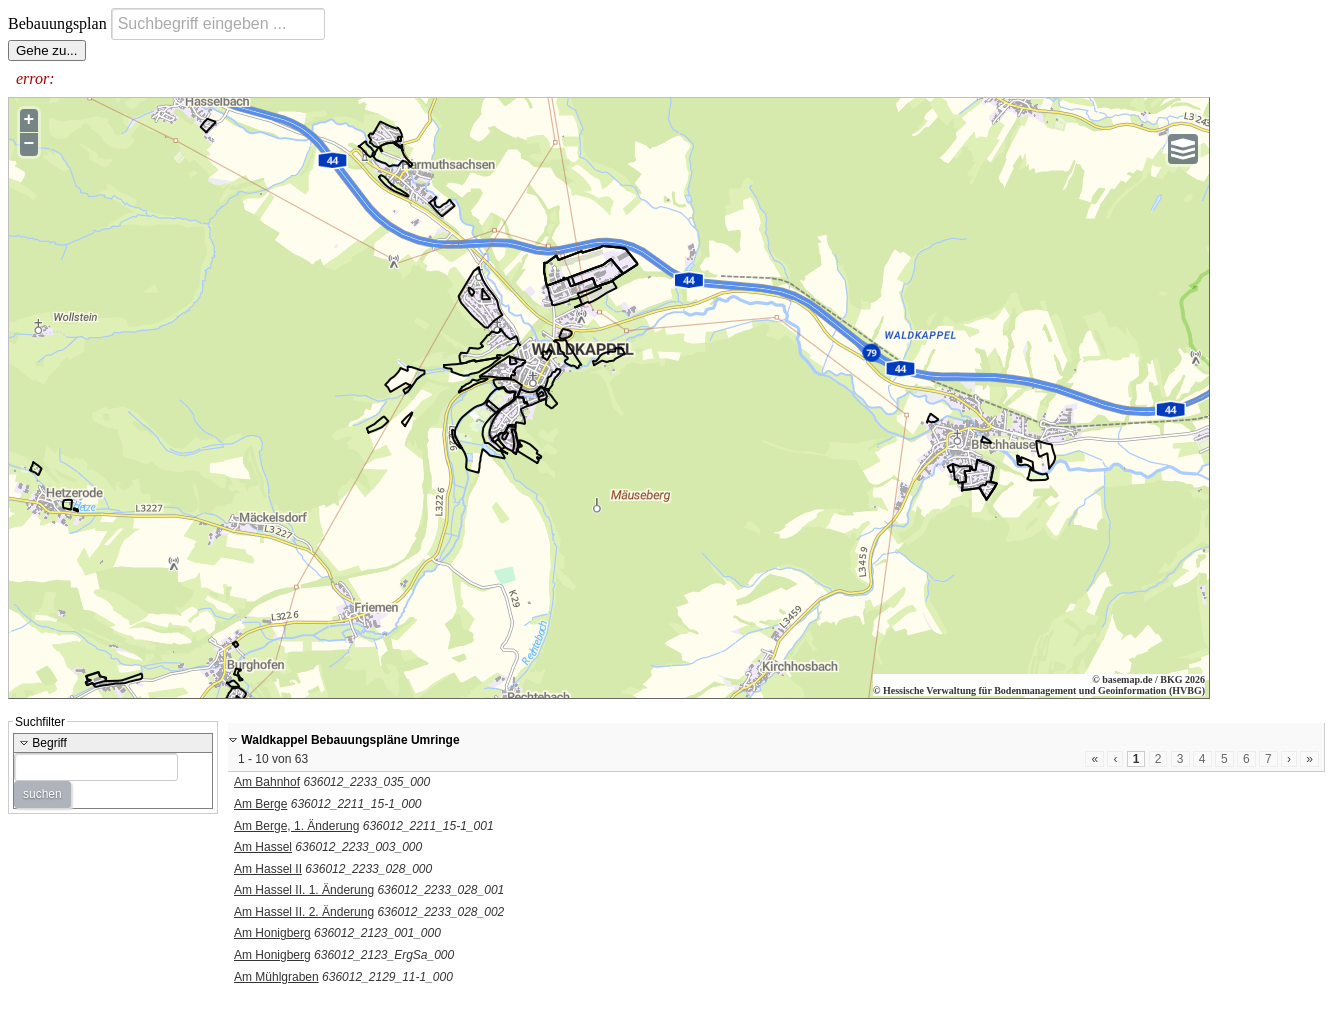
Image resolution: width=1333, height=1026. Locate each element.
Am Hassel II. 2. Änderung (304, 912)
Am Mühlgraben (276, 977)
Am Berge (260, 804)
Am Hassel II (268, 869)
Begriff (43, 743)
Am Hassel (263, 847)
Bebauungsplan (59, 23)
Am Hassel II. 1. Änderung (304, 890)
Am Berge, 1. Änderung (296, 826)
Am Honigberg (272, 933)
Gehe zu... (47, 50)
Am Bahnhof (267, 782)
